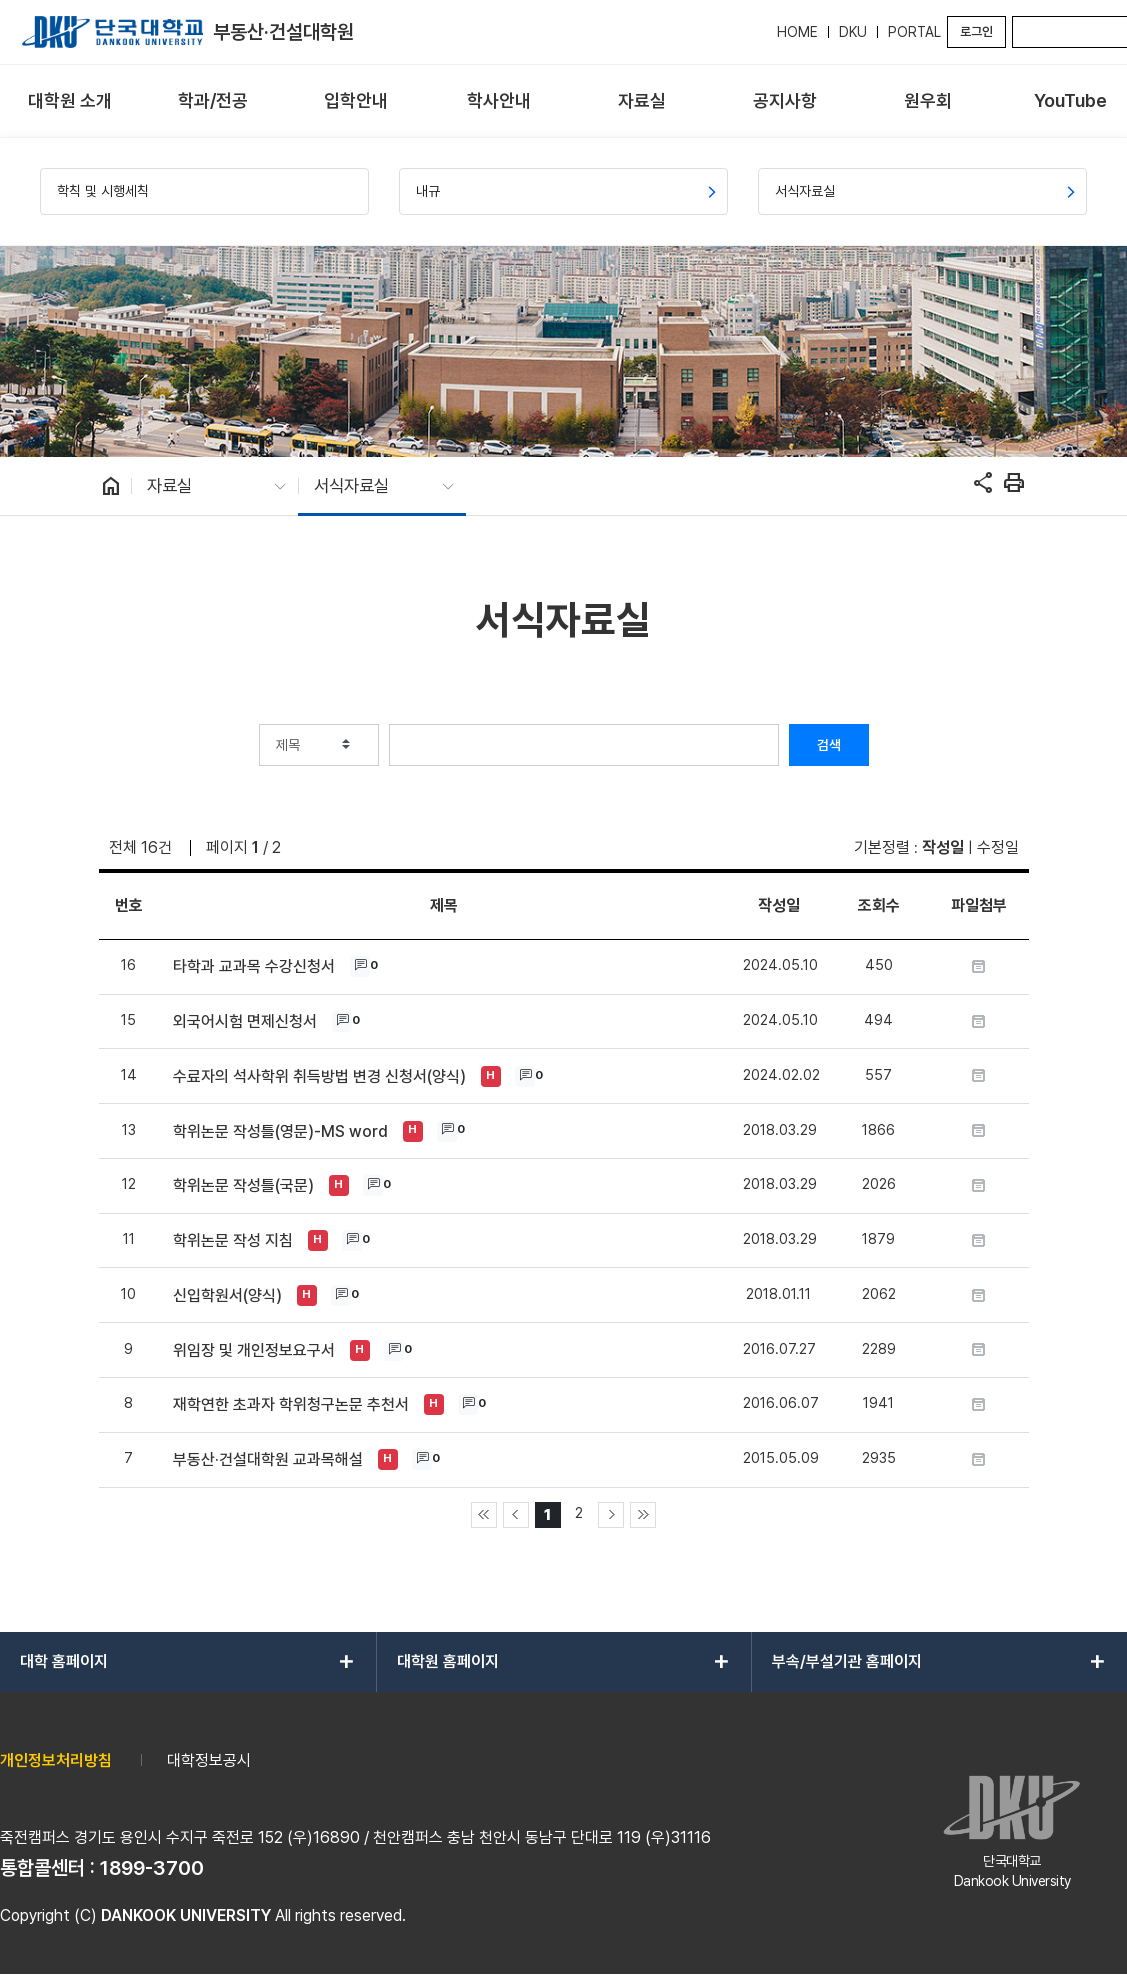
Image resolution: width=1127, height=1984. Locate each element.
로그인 (976, 31)
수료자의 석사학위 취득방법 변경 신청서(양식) (319, 1076)
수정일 (998, 847)
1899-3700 (152, 1868)
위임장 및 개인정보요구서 (254, 1350)
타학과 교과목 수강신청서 (254, 966)
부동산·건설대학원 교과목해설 (268, 1459)
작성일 (943, 847)
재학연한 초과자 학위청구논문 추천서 (291, 1404)
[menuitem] (69, 101)
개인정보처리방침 (56, 1760)
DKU (853, 32)
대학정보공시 (209, 1760)
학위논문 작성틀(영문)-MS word (280, 1131)
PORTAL (914, 32)
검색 (829, 745)
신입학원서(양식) (227, 1295)
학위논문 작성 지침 (233, 1240)
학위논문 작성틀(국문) (243, 1185)
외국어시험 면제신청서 (245, 1021)
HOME (797, 32)
